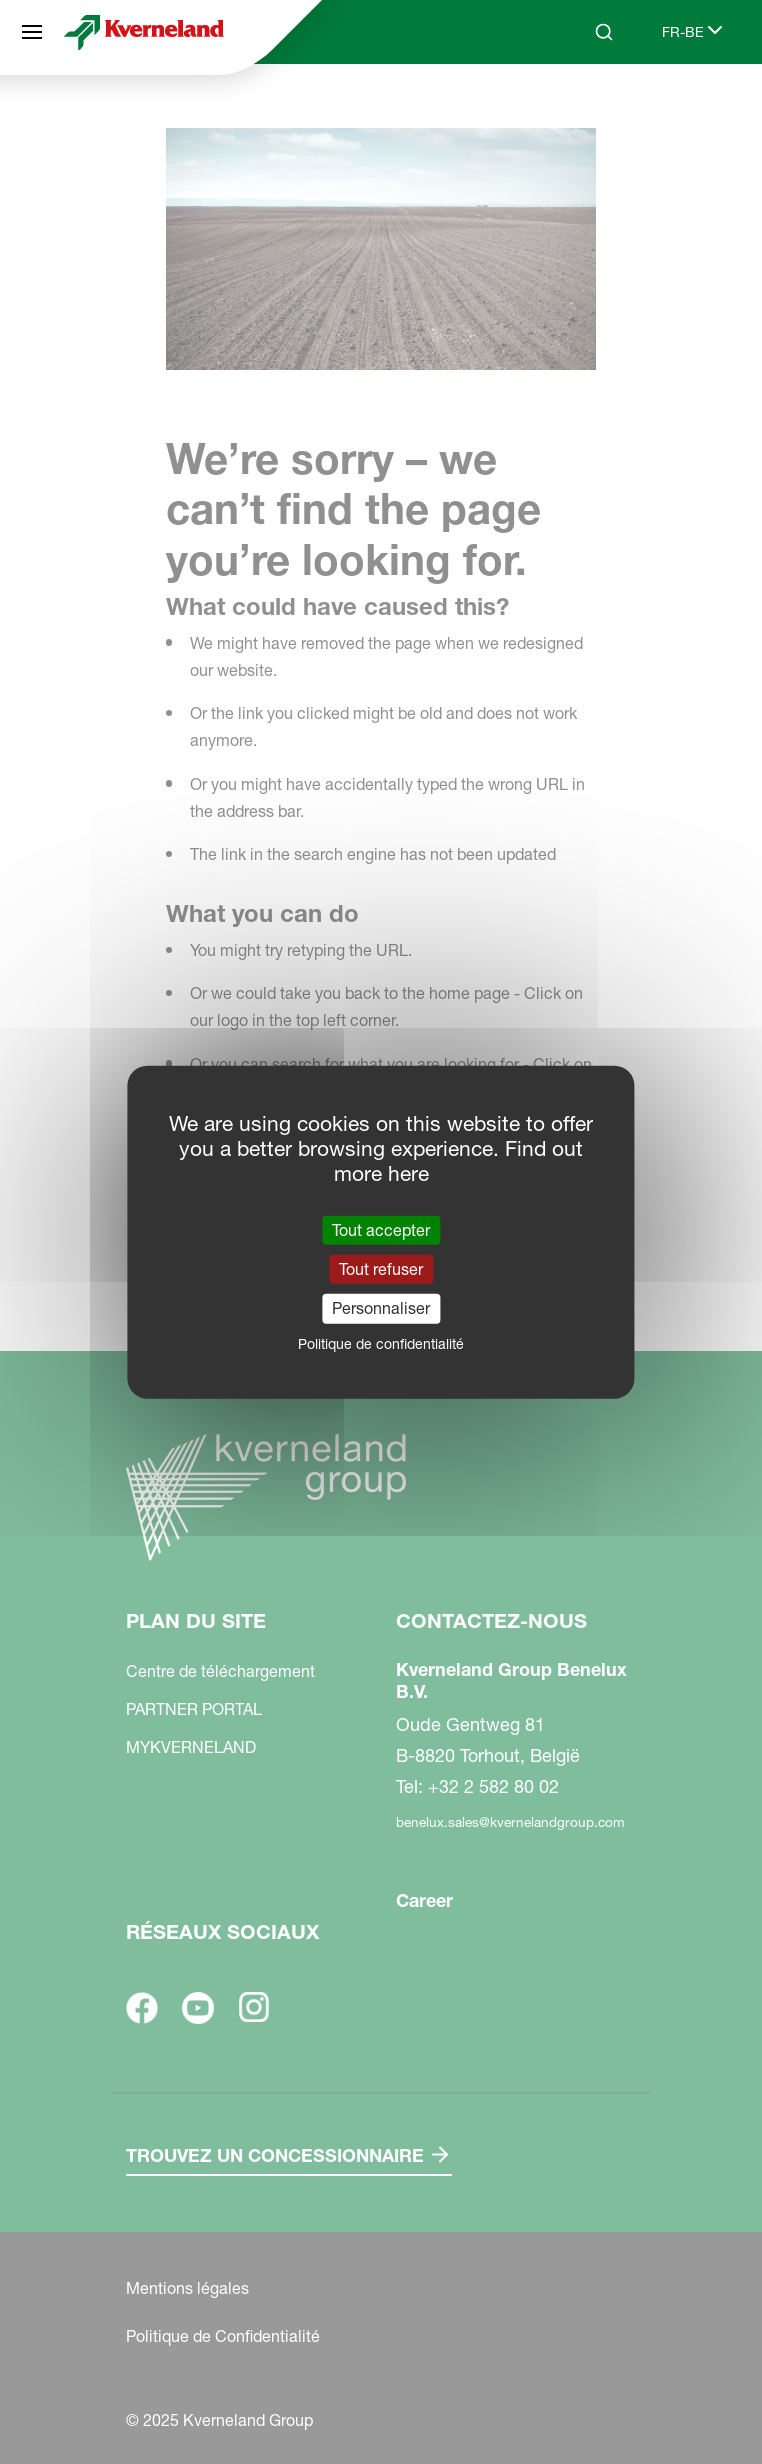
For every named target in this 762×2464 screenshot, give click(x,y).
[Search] (604, 32)
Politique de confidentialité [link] (381, 1343)
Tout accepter (381, 1230)
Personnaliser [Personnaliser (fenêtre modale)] (381, 1308)
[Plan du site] (32, 32)
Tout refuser (381, 1269)
